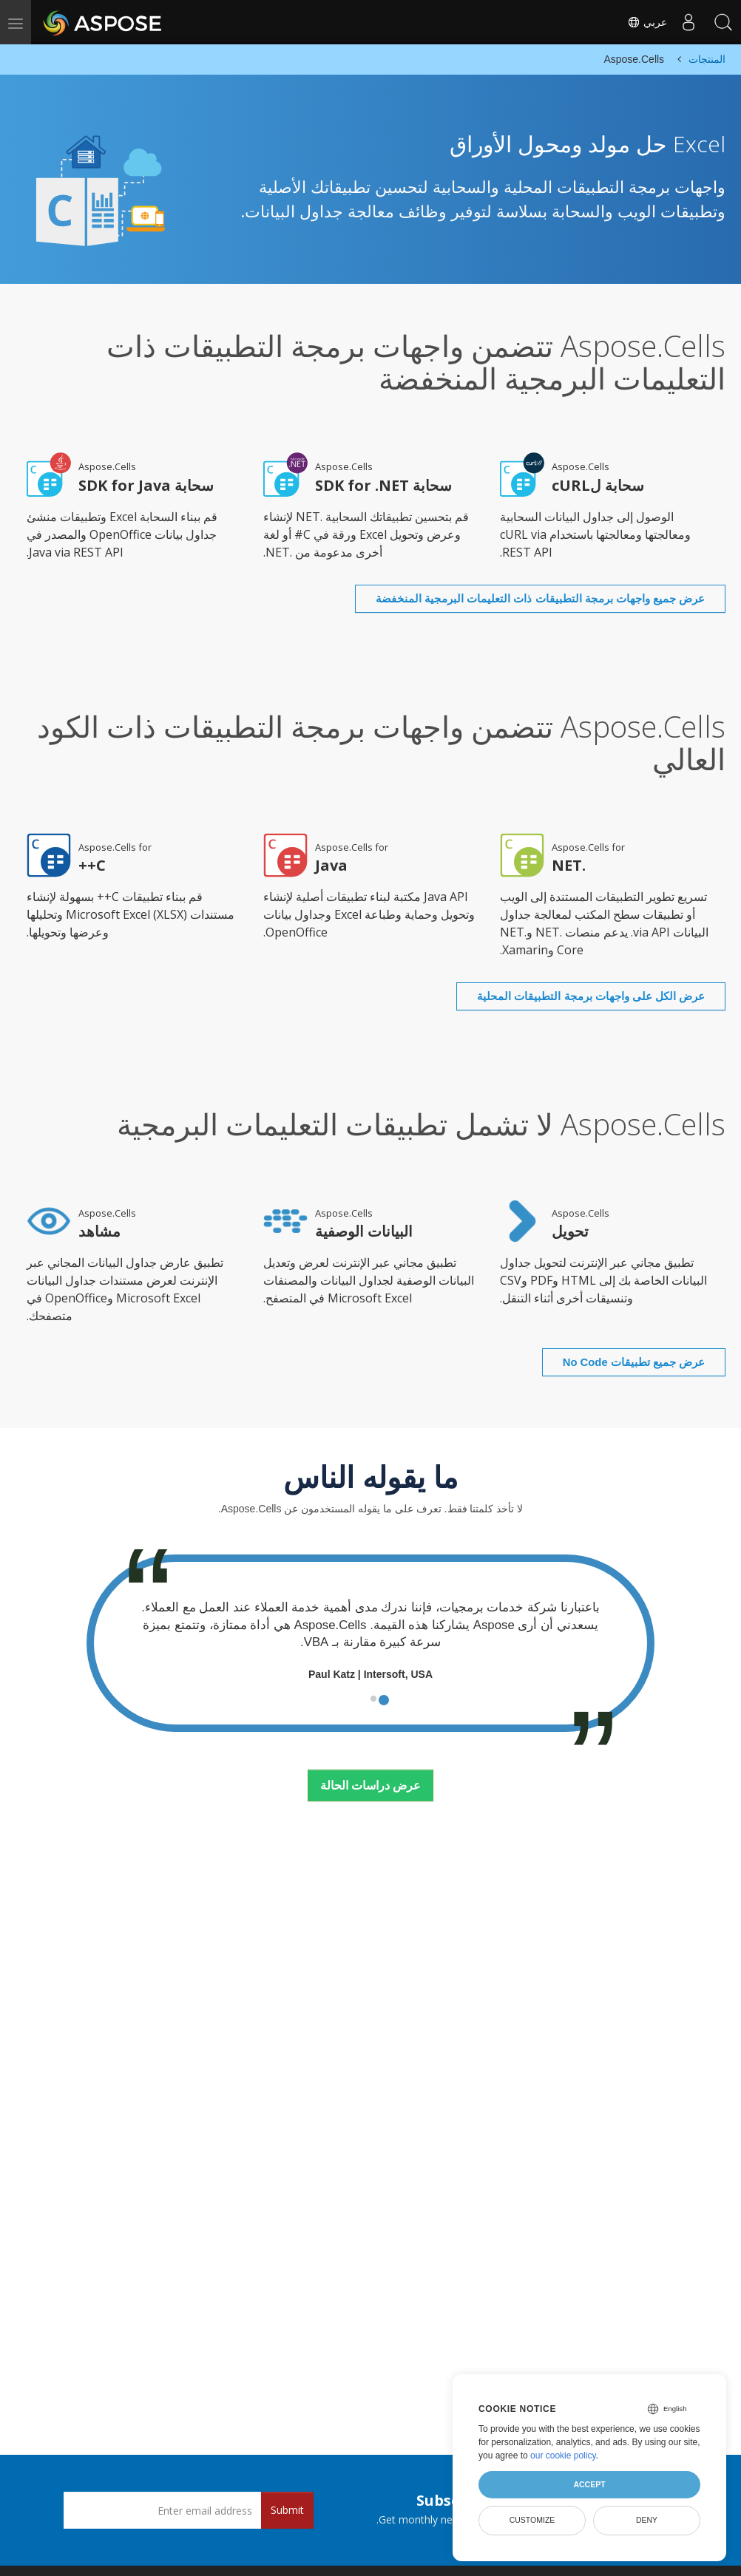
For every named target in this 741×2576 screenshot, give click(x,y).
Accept (589, 2484)
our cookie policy (563, 2455)
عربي (643, 22)
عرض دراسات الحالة (371, 1739)
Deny (646, 2519)
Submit (287, 2510)
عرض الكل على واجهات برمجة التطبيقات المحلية (567, 965)
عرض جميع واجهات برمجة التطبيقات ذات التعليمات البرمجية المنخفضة (514, 583)
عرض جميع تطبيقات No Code (612, 1315)
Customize (532, 2519)
